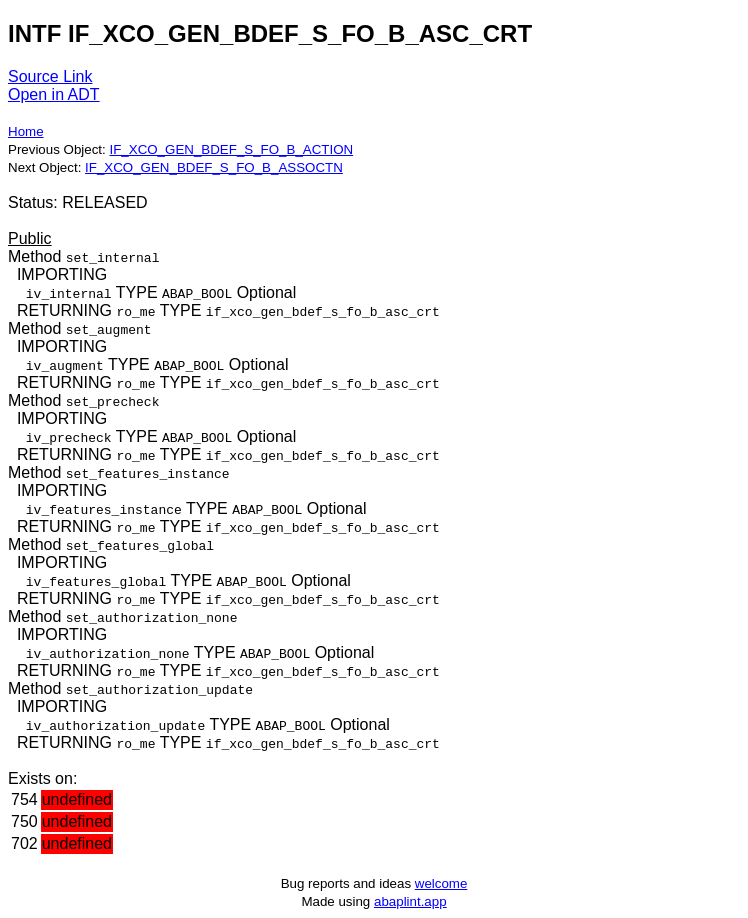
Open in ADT (54, 94)
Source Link (50, 76)
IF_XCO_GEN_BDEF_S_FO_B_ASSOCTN (214, 167)
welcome (441, 883)
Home (26, 131)
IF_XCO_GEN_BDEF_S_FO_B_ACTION (231, 149)
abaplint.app (410, 901)
